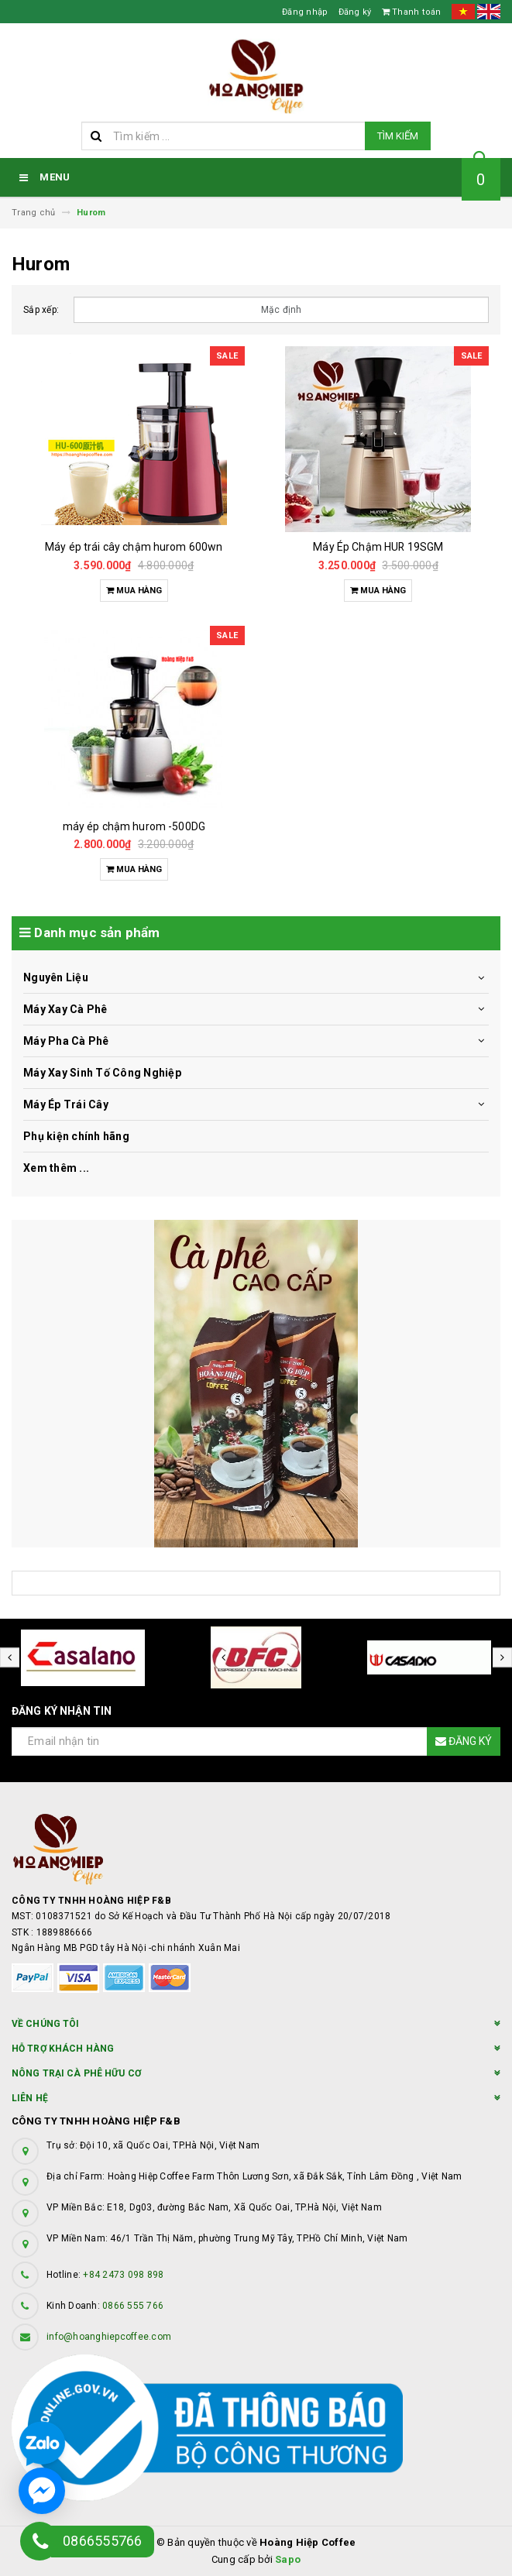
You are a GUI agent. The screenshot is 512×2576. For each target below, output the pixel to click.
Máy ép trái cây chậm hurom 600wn (133, 547)
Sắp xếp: (41, 309)
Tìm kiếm (397, 136)
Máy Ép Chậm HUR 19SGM (378, 547)
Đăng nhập (305, 12)
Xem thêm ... (56, 1168)
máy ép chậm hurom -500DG (134, 826)
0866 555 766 (132, 2305)
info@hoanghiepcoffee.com (108, 2336)
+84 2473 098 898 (123, 2274)
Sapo (288, 2559)
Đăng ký (355, 12)
